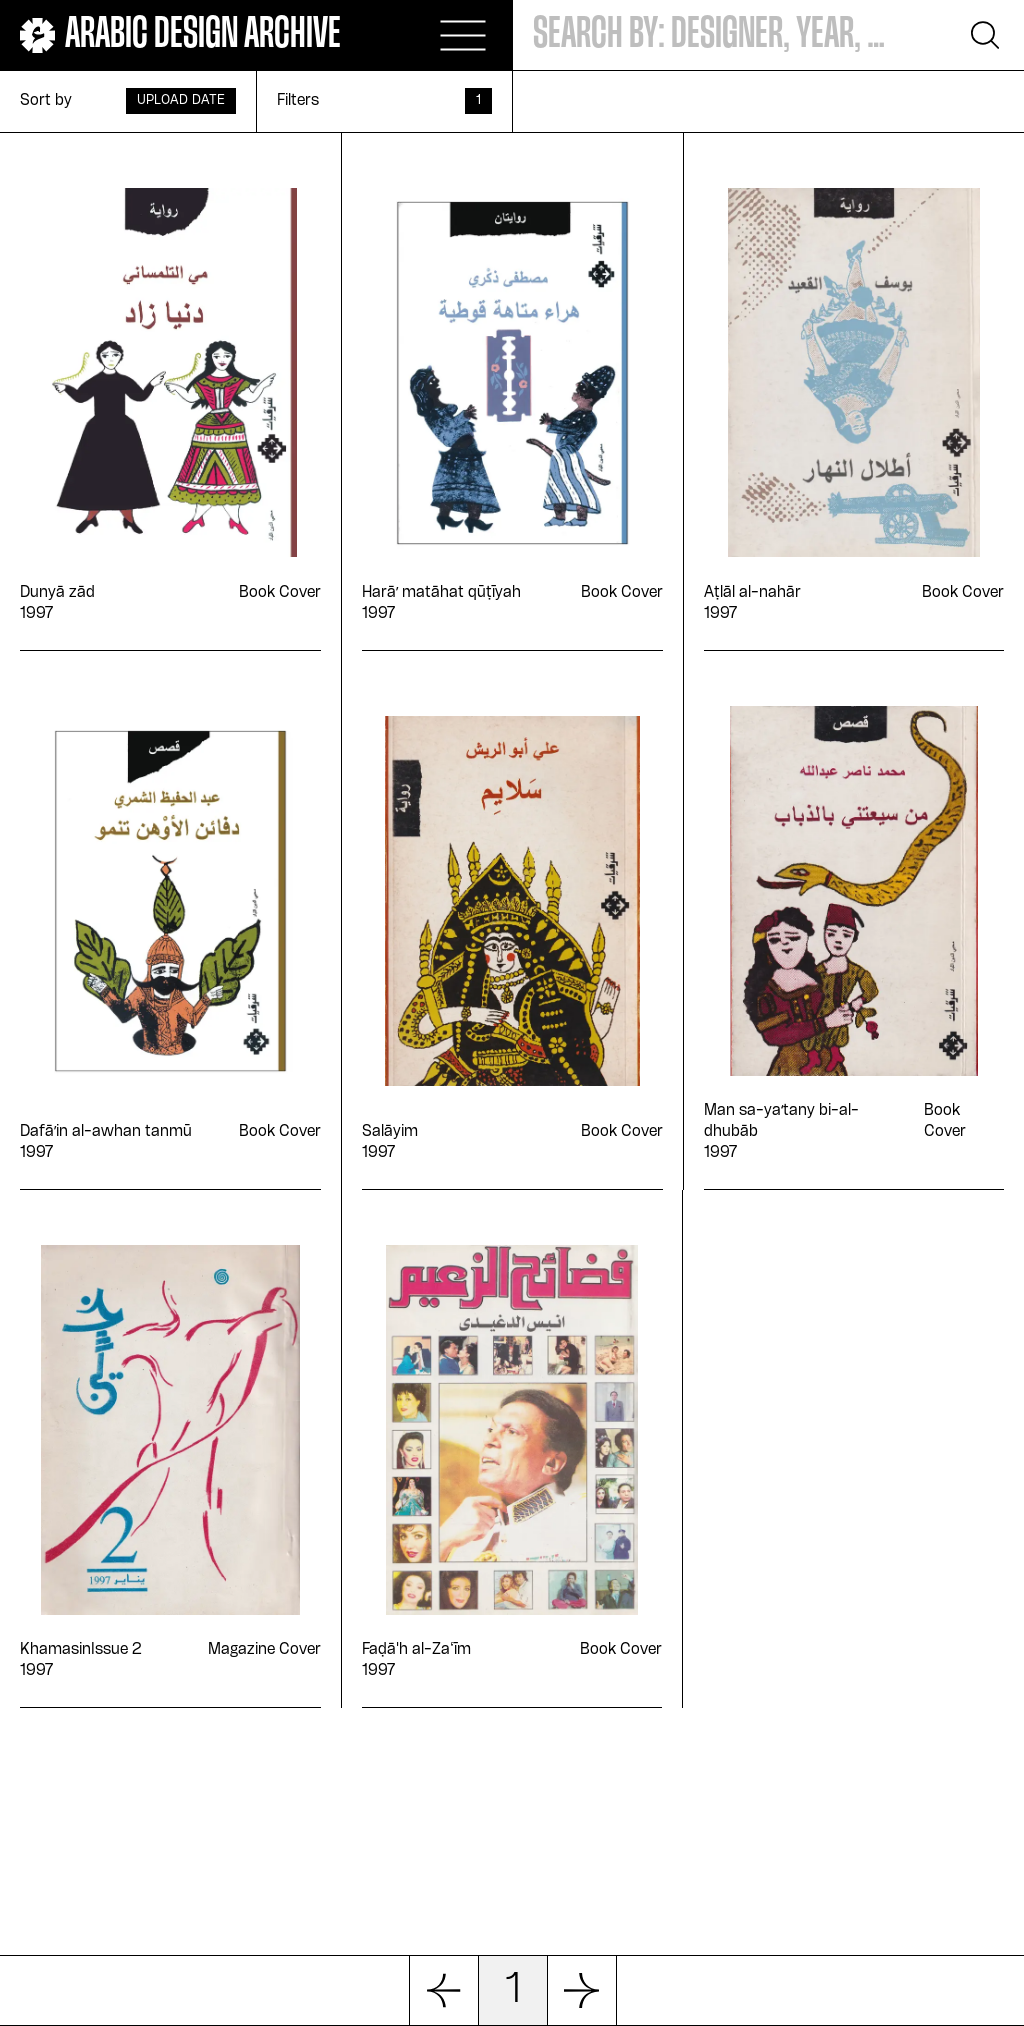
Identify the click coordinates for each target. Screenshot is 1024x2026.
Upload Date (181, 100)
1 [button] (513, 1990)
